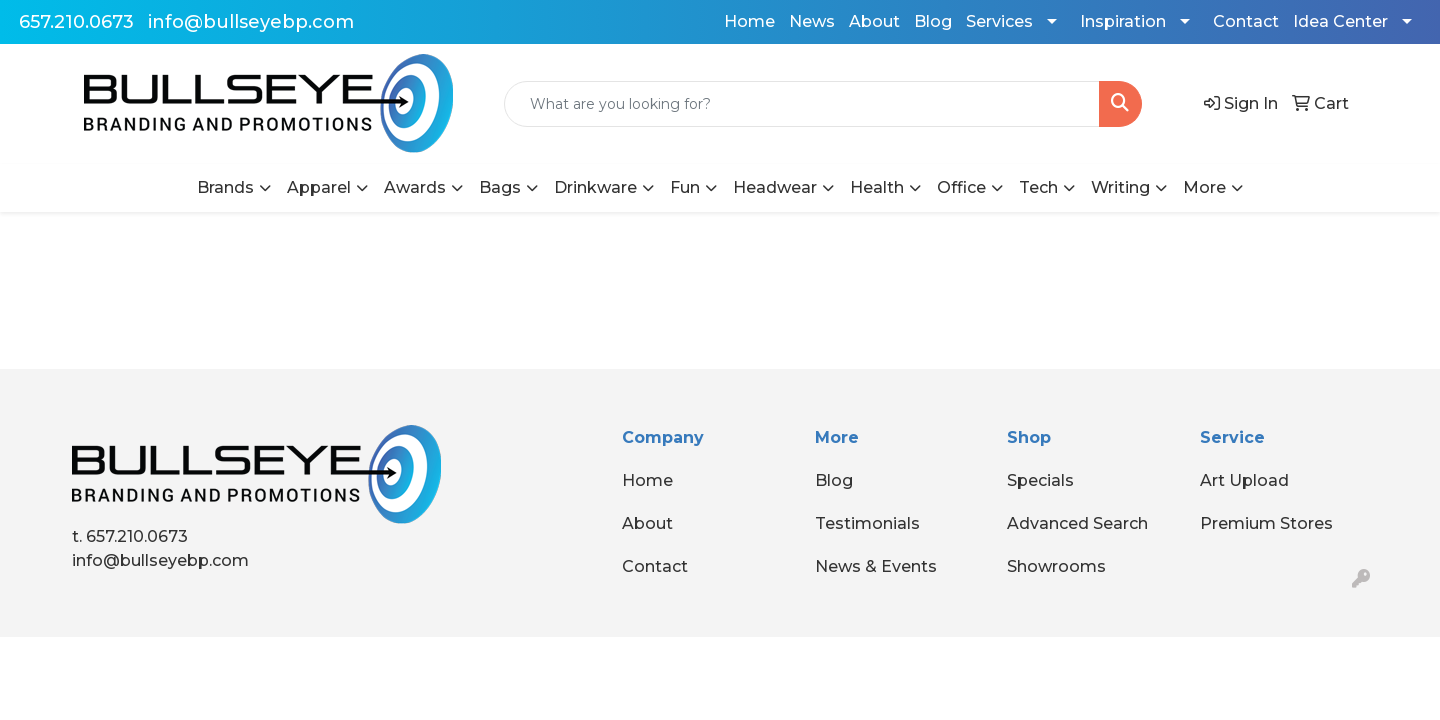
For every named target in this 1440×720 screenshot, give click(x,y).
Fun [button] (685, 187)
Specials (1040, 480)
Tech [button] (1038, 187)
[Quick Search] (802, 104)
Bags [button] (500, 187)
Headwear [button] (775, 187)
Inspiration (1123, 21)
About (874, 21)
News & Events (876, 566)
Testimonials (867, 523)
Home (749, 21)
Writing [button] (1120, 187)
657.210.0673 (76, 22)
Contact (1246, 21)
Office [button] (961, 187)
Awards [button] (415, 187)
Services (999, 21)
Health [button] (877, 187)
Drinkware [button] (595, 187)
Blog (933, 21)
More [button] (1204, 187)
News (812, 21)
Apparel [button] (319, 187)
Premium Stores (1266, 523)
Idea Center (1340, 21)
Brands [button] (225, 187)
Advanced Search (1077, 523)
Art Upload (1244, 480)
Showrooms (1056, 566)
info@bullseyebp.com (251, 22)
